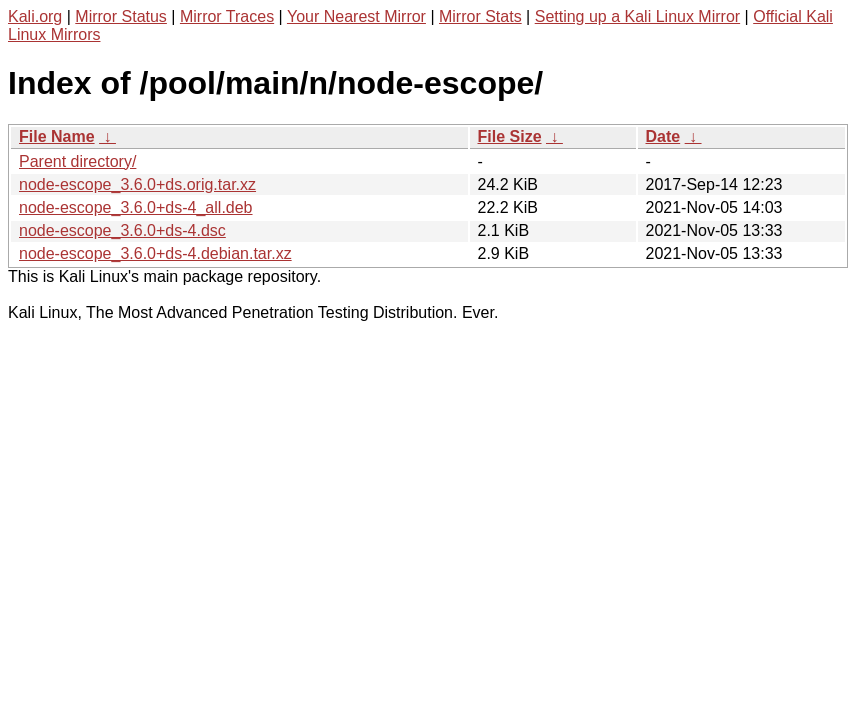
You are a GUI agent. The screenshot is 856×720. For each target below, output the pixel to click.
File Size (510, 136)
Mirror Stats (480, 16)
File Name (57, 136)
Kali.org (35, 16)
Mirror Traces (227, 16)
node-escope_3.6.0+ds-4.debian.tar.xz (155, 253)
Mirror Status (121, 16)
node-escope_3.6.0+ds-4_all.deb (136, 207)
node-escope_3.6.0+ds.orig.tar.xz (137, 184)
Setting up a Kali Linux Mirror (637, 16)
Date (663, 136)
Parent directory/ (77, 161)
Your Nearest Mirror (356, 16)
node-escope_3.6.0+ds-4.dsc (122, 230)
